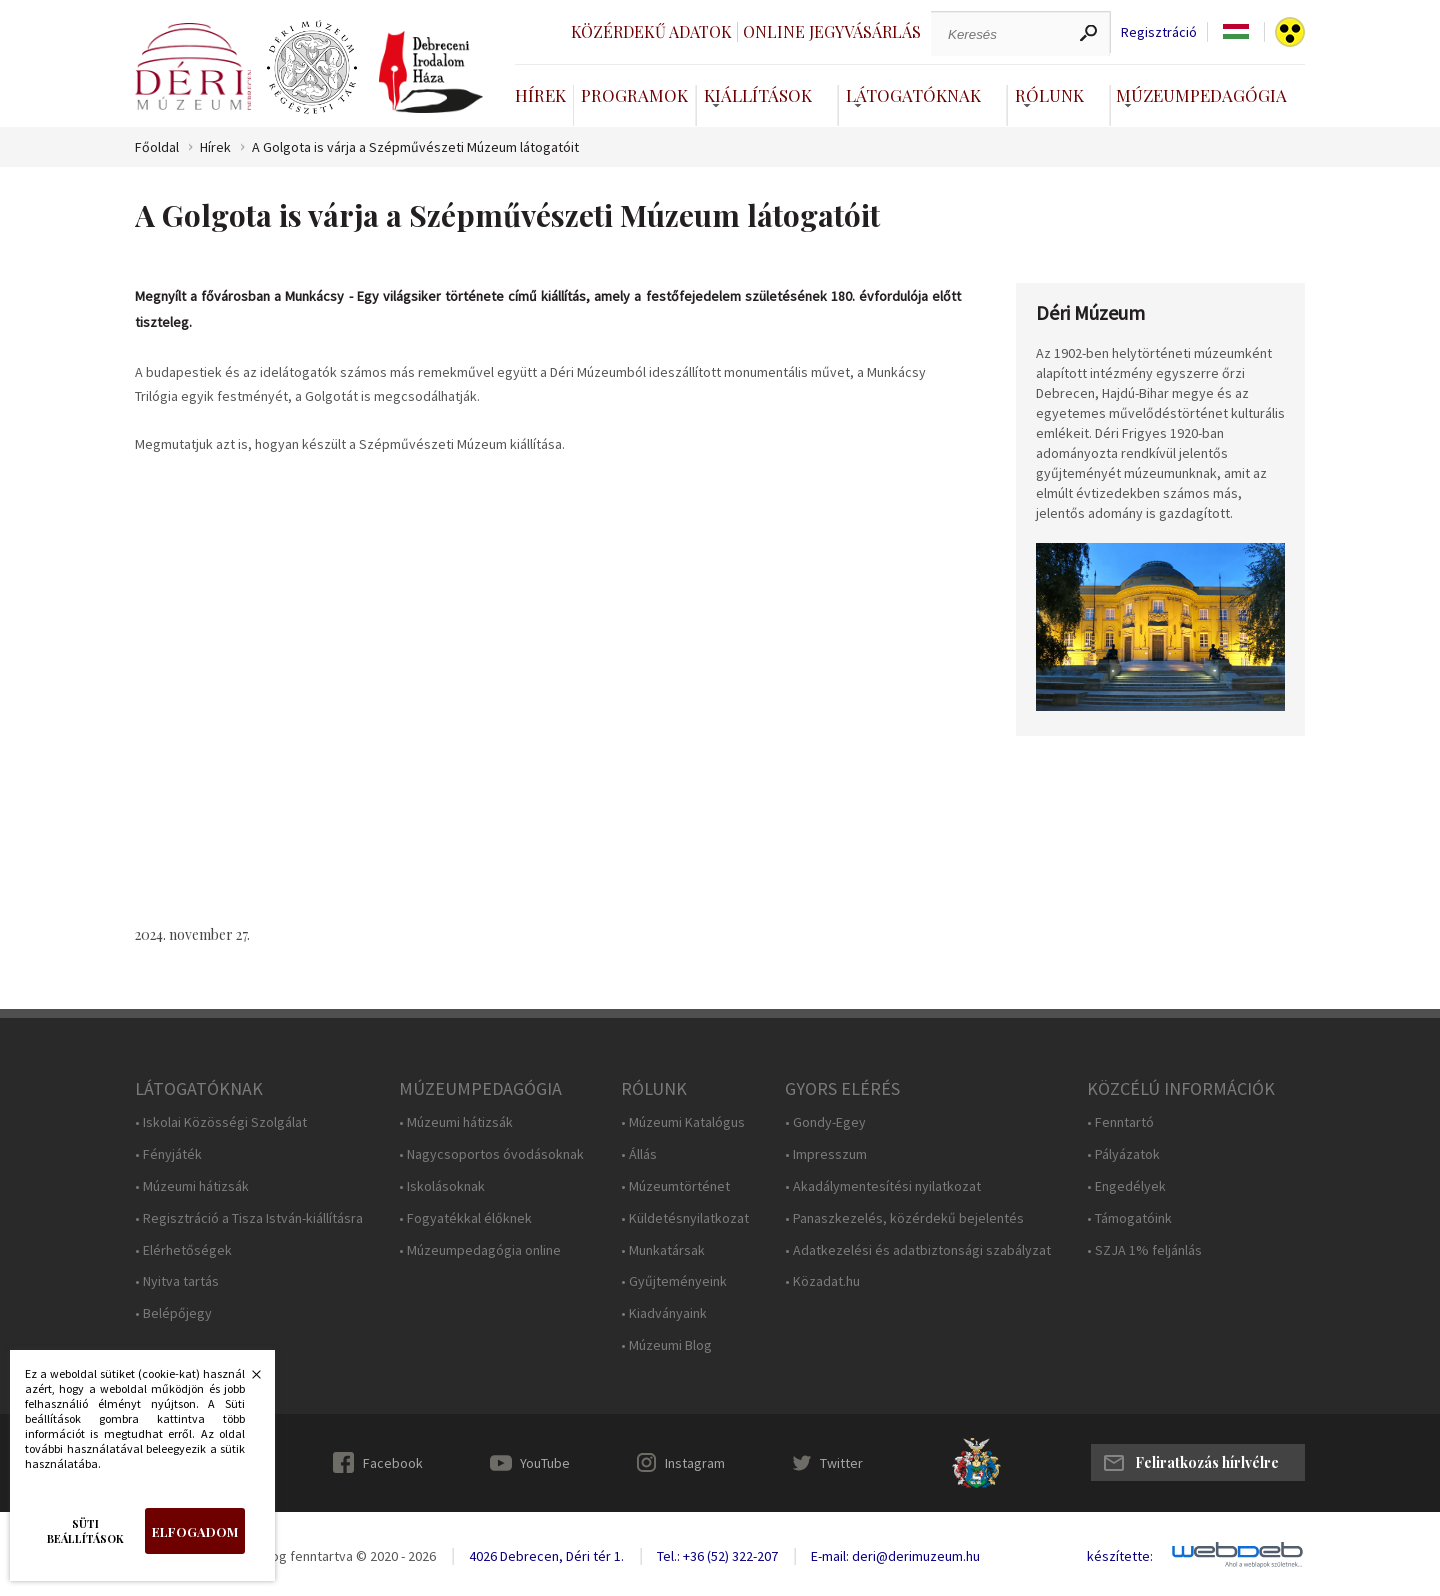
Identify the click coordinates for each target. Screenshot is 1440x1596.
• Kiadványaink (664, 1313)
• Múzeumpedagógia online (480, 1250)
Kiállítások (758, 95)
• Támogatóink (1129, 1218)
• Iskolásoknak (442, 1186)
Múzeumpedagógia (1201, 95)
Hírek (540, 95)
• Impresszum (826, 1154)
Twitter (841, 1463)
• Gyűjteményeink (674, 1281)
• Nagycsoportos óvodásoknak (491, 1154)
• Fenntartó (1120, 1122)
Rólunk (1049, 95)
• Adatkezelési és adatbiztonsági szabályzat (918, 1250)
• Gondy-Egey (825, 1122)
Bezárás (246, 1380)
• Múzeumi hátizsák (192, 1186)
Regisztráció (1159, 32)
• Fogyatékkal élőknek (465, 1218)
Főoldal (157, 147)
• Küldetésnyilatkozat (685, 1218)
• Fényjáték (168, 1154)
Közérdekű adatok (651, 31)
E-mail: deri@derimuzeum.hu (895, 1556)
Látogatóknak (913, 95)
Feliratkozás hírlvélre (1207, 1462)
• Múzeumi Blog (666, 1345)
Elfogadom (195, 1531)
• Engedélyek (1126, 1186)
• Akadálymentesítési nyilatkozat (883, 1186)
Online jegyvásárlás (832, 31)
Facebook (393, 1463)
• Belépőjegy (173, 1313)
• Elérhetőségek (183, 1250)
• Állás (639, 1154)
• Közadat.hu (822, 1281)
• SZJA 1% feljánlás (1144, 1250)
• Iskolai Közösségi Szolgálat (221, 1122)
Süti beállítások (85, 1531)
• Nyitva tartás (177, 1281)
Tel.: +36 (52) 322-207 (717, 1556)
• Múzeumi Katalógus (683, 1122)
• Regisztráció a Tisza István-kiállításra (249, 1218)
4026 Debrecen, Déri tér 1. (546, 1556)
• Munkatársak (663, 1250)
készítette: (1120, 1556)
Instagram (695, 1463)
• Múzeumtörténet (675, 1186)
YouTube (545, 1463)
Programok (634, 95)
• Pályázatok (1123, 1154)
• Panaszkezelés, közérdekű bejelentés (904, 1218)
